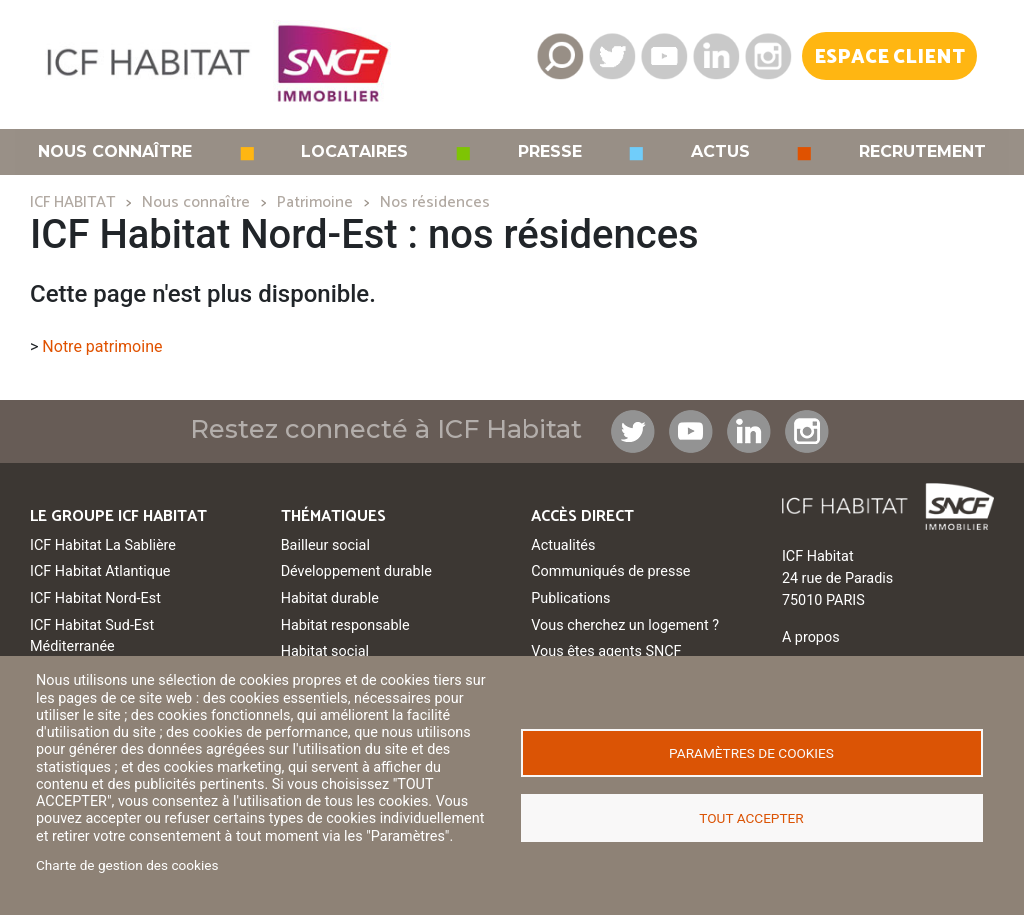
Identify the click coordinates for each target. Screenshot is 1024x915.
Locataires (354, 152)
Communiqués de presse (610, 571)
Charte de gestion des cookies (127, 865)
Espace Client (889, 57)
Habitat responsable (345, 625)
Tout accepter (751, 818)
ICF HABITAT (72, 202)
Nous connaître (115, 152)
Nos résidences (435, 202)
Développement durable (356, 571)
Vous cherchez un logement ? (625, 625)
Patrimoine (315, 202)
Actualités (563, 545)
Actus (720, 152)
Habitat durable (330, 598)
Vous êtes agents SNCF (606, 651)
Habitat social (325, 651)
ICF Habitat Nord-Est (95, 598)
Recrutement (922, 152)
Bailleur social (325, 545)
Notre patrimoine (102, 346)
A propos (811, 637)
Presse (550, 152)
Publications (570, 598)
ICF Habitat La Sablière (103, 545)
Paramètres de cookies (751, 753)
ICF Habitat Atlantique (100, 571)
